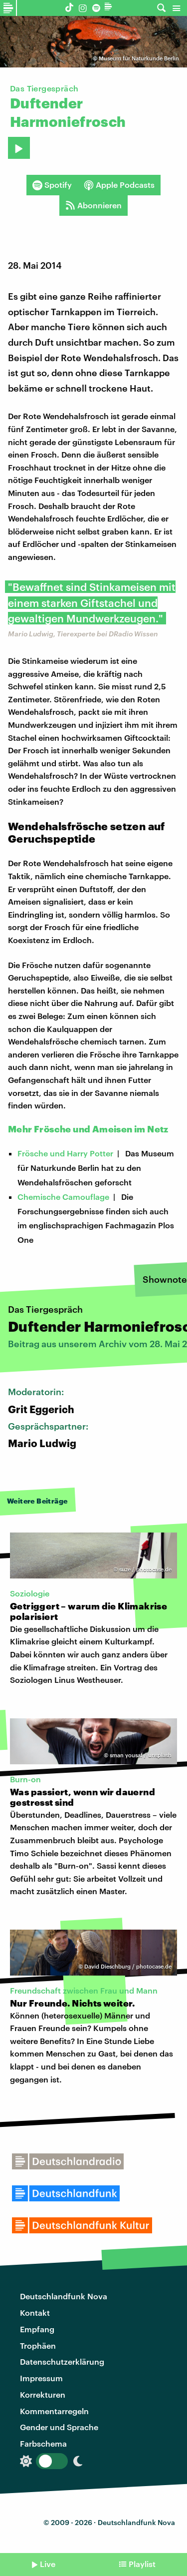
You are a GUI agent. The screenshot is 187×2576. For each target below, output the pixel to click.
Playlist (142, 2564)
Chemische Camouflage (63, 1196)
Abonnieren (93, 205)
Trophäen (38, 2345)
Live (47, 2564)
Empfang (37, 2329)
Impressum (41, 2378)
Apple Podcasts (119, 185)
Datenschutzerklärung (62, 2361)
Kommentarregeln (54, 2411)
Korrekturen (42, 2394)
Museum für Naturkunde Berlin (139, 58)
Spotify (52, 185)
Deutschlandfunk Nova (63, 2296)
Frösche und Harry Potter (65, 1153)
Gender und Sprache (59, 2427)
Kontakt (35, 2312)
